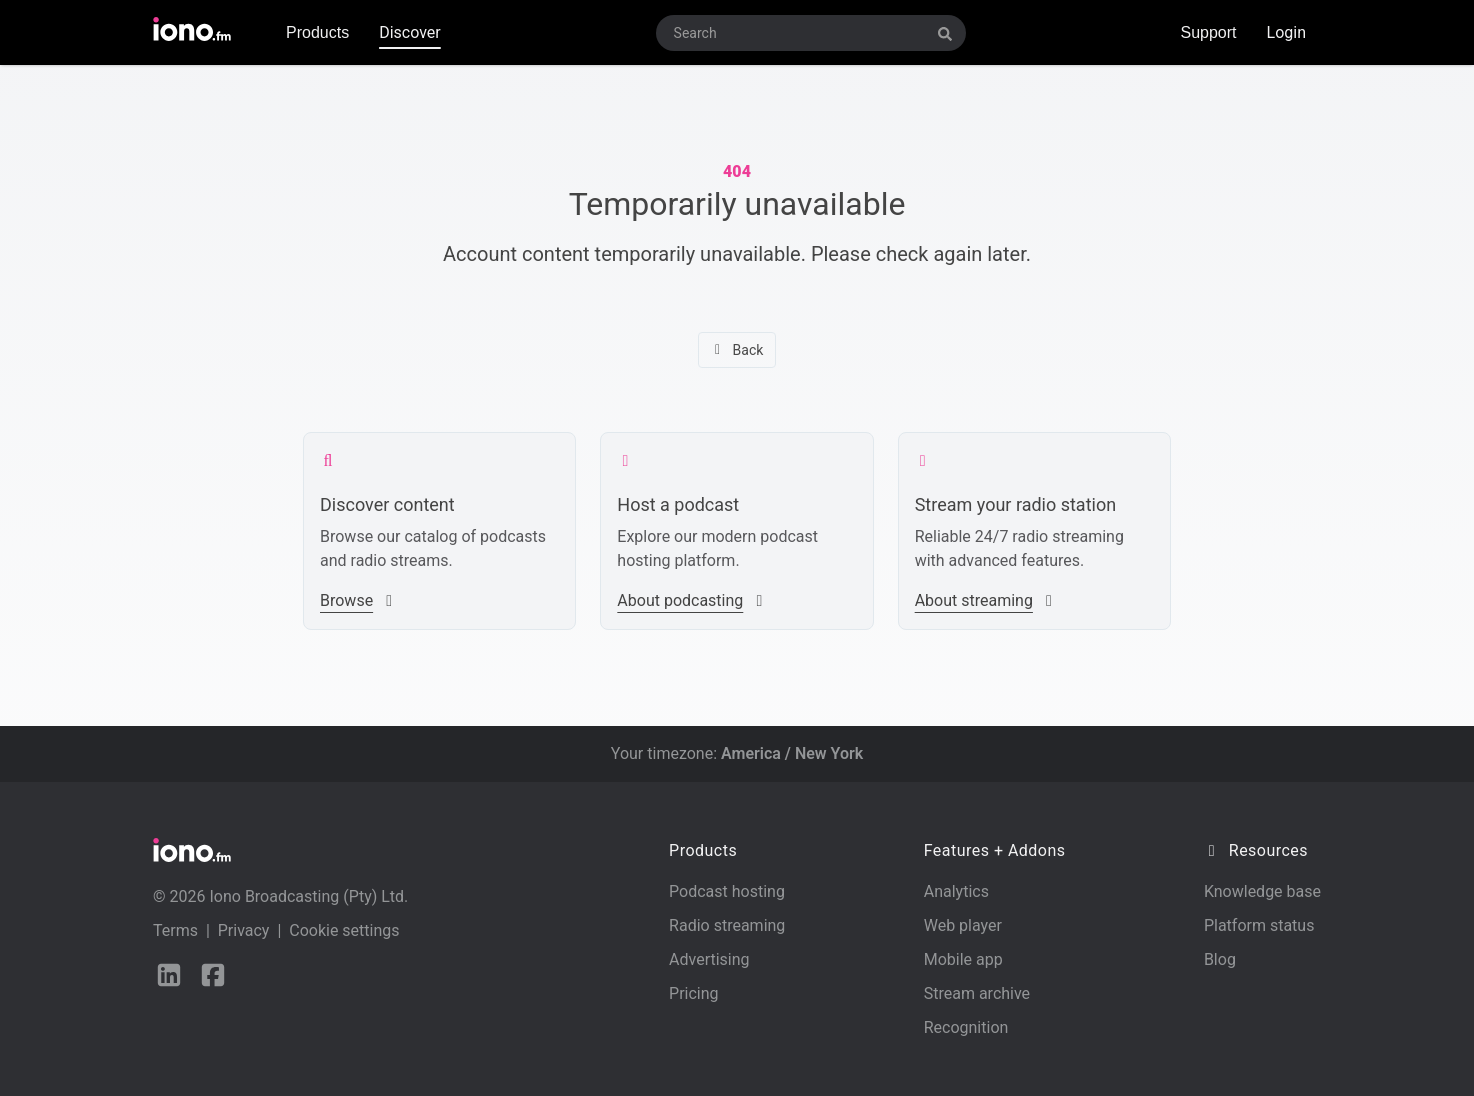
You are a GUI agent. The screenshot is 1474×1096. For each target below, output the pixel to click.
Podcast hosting (727, 891)
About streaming (986, 600)
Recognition (966, 1027)
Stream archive (977, 993)
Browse (358, 600)
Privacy (244, 930)
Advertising (709, 959)
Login (1286, 32)
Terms (175, 930)
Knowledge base (1262, 891)
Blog (1220, 959)
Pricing (694, 993)
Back (737, 350)
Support (1208, 32)
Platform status (1259, 925)
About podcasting (692, 600)
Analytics (956, 891)
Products (317, 32)
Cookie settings (344, 930)
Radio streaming (727, 925)
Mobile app (963, 959)
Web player (963, 925)
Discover (410, 32)
